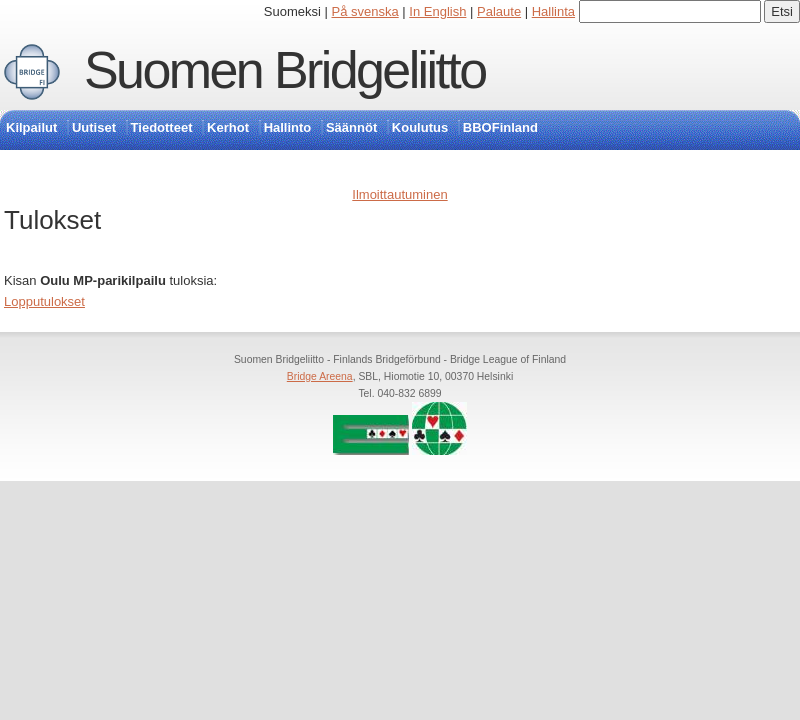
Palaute (499, 11)
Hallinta (553, 11)
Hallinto (288, 127)
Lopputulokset (44, 301)
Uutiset (94, 127)
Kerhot (228, 127)
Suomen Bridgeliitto (285, 70)
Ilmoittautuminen (399, 194)
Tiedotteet (162, 127)
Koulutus (420, 127)
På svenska (365, 11)
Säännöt (351, 127)
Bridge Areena (320, 376)
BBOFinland (500, 127)
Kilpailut (31, 127)
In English (437, 11)
